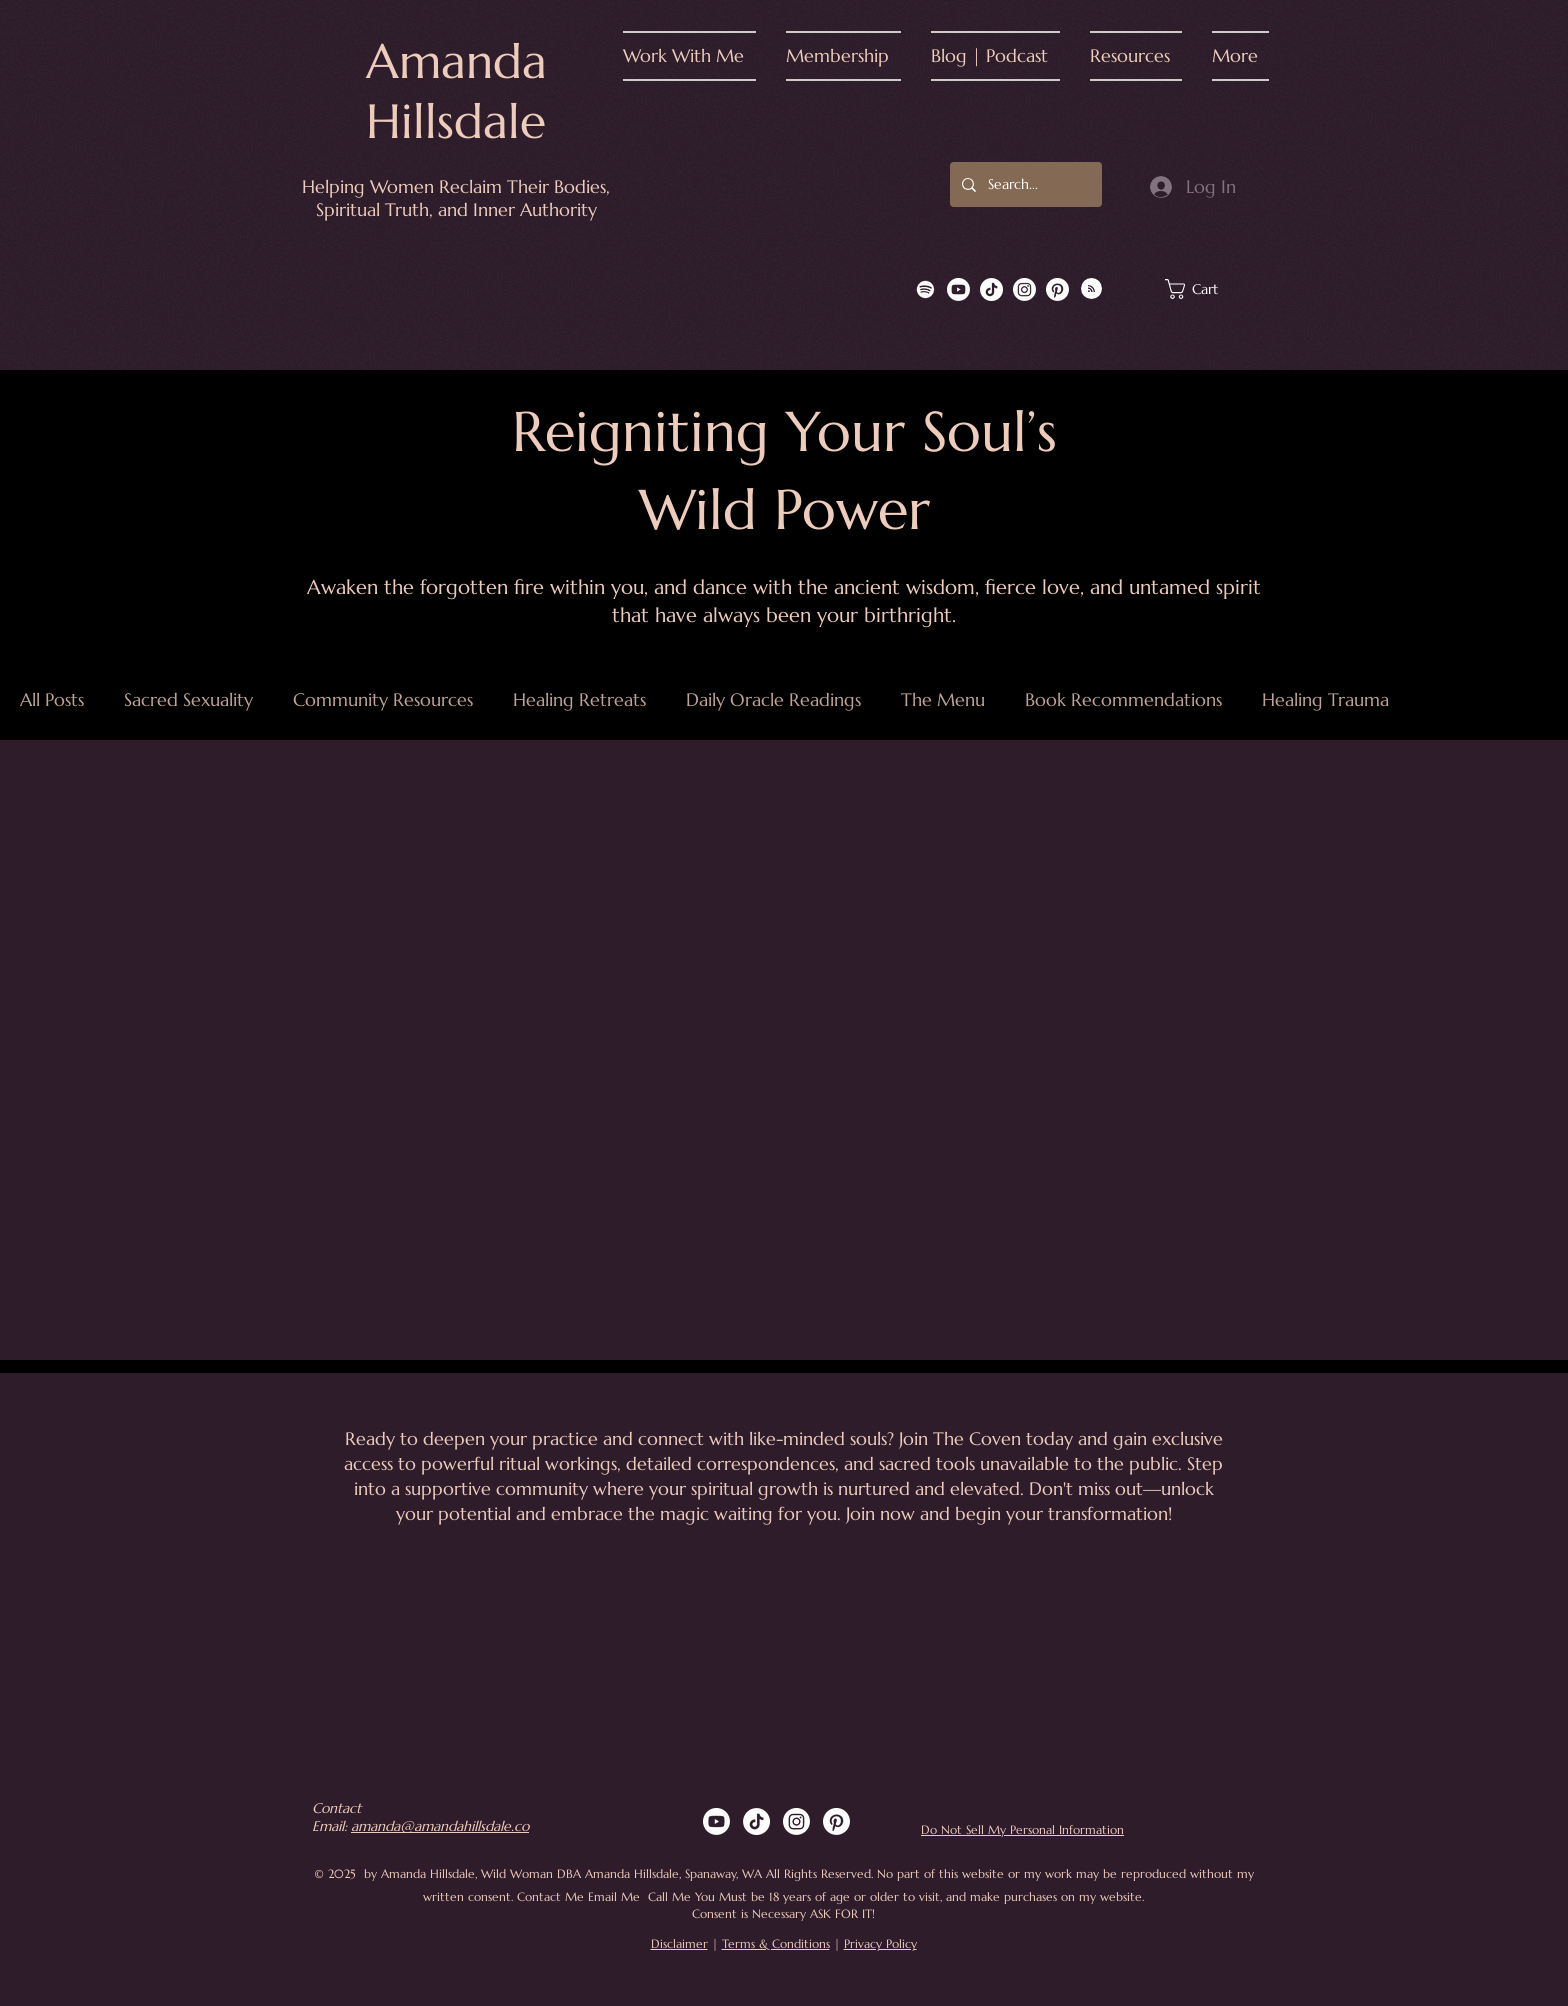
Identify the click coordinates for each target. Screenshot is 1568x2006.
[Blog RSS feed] (1091, 289)
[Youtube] (958, 289)
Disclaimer (679, 1943)
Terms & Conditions (776, 1943)
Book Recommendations (1123, 700)
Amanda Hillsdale (456, 91)
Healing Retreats (579, 700)
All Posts (52, 700)
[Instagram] (1024, 289)
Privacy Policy (880, 1943)
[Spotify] (925, 289)
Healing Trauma (1325, 700)
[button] (697, 56)
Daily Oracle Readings (773, 700)
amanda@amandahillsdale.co (440, 1826)
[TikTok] (991, 289)
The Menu (943, 700)
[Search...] (1024, 184)
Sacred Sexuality (188, 700)
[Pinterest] (1057, 289)
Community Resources (383, 700)
